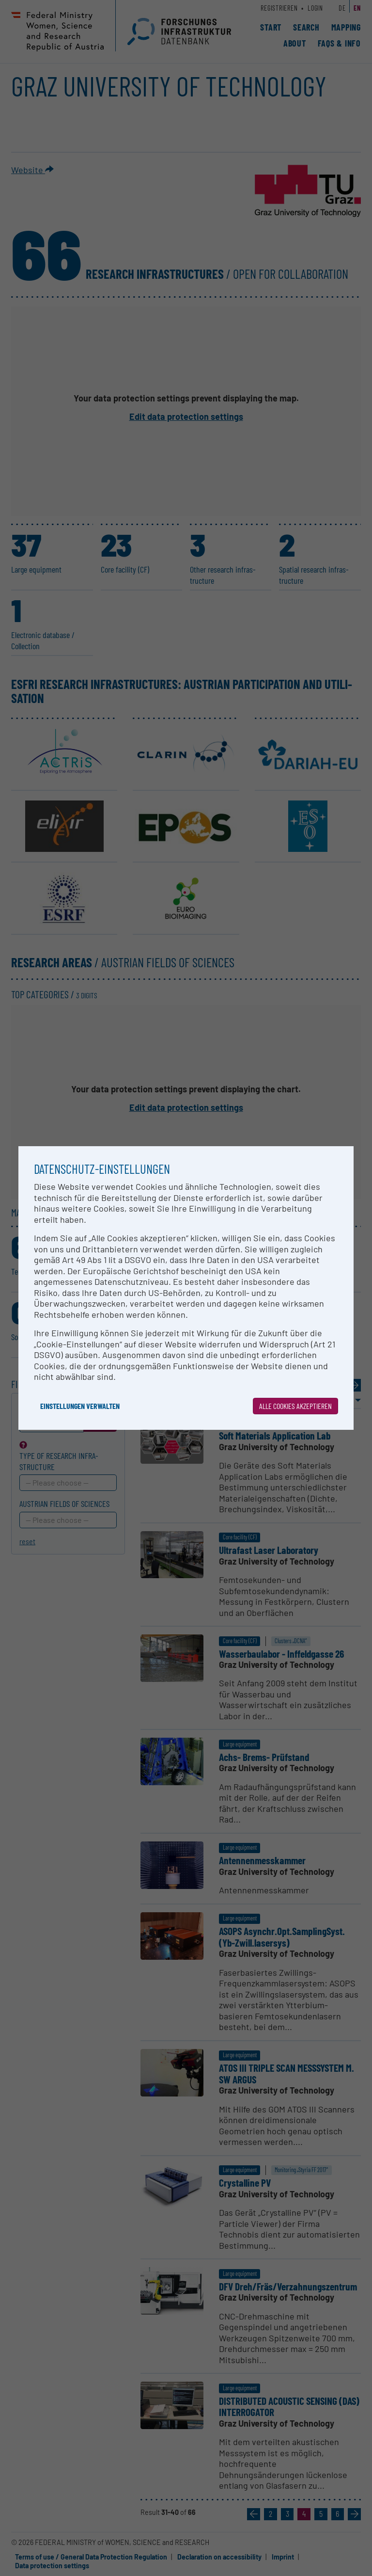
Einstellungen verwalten (80, 1405)
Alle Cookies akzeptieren (295, 1405)
